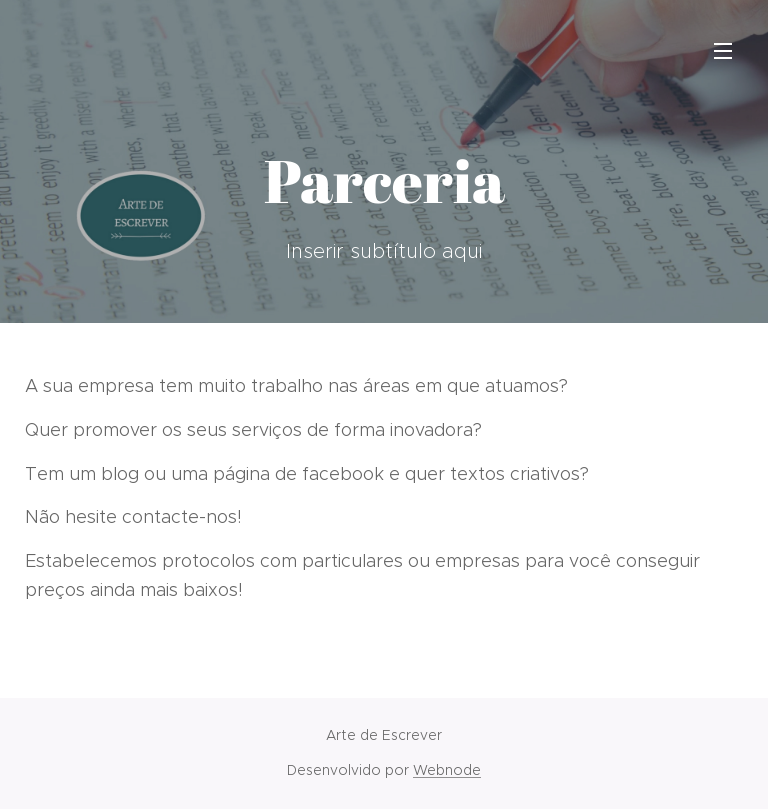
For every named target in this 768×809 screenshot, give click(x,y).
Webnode (447, 770)
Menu (723, 51)
